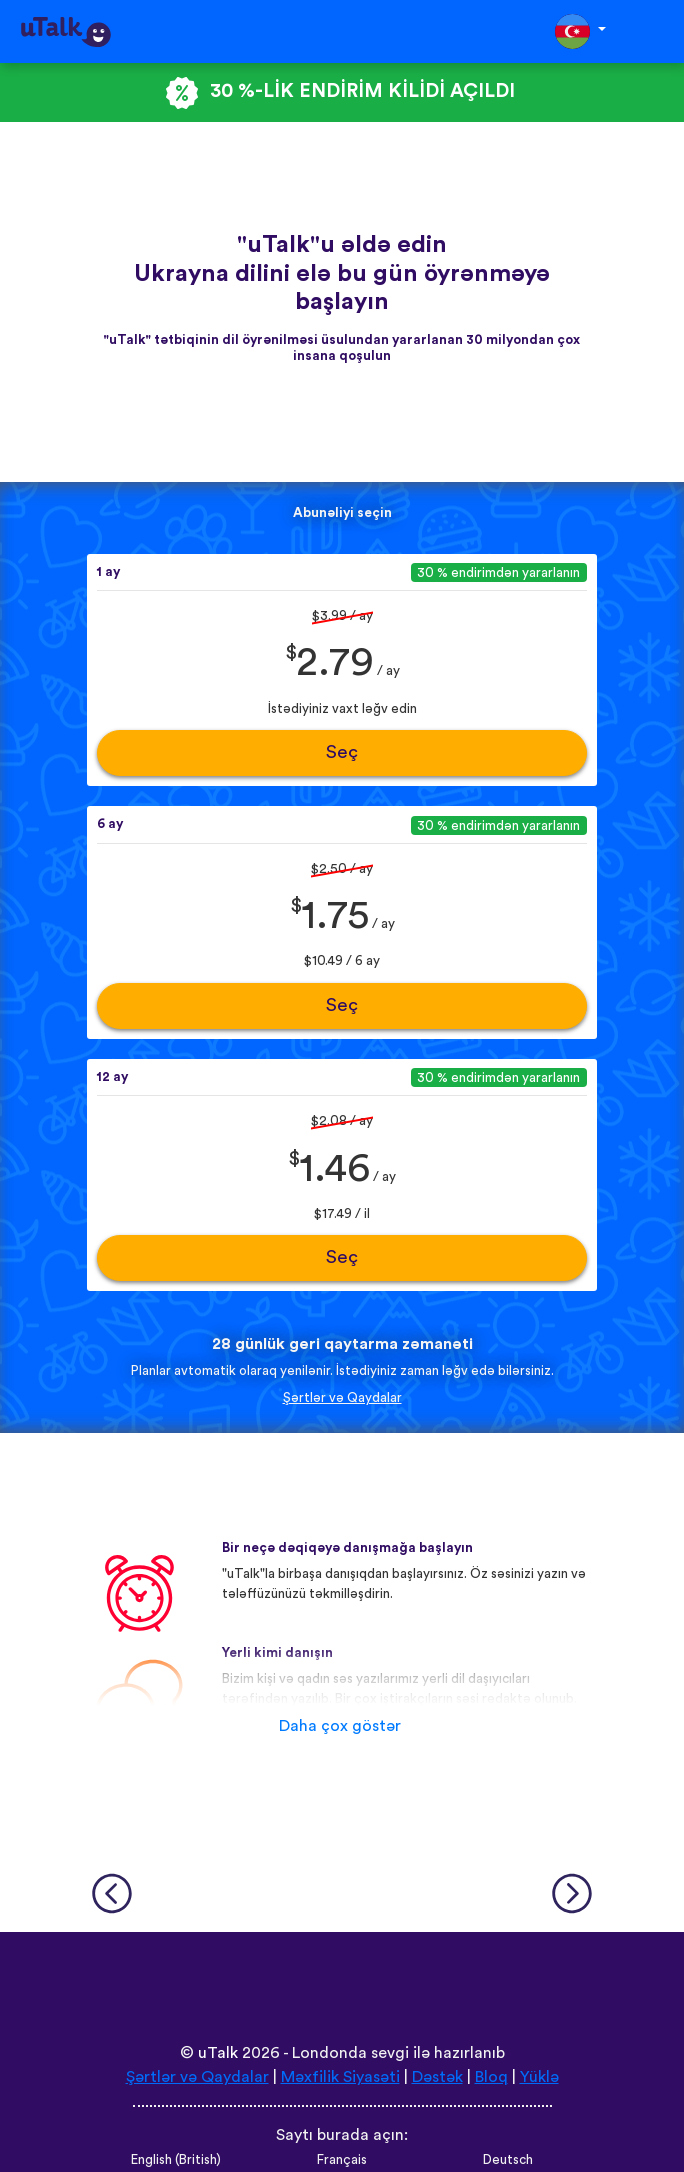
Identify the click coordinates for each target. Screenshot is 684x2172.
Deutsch (508, 2160)
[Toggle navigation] (655, 31)
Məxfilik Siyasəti (340, 2077)
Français (342, 2160)
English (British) (176, 2160)
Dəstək (437, 2077)
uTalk (218, 2053)
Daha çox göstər (340, 1726)
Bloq (491, 2077)
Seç (342, 752)
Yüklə (539, 2077)
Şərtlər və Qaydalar (342, 1398)
